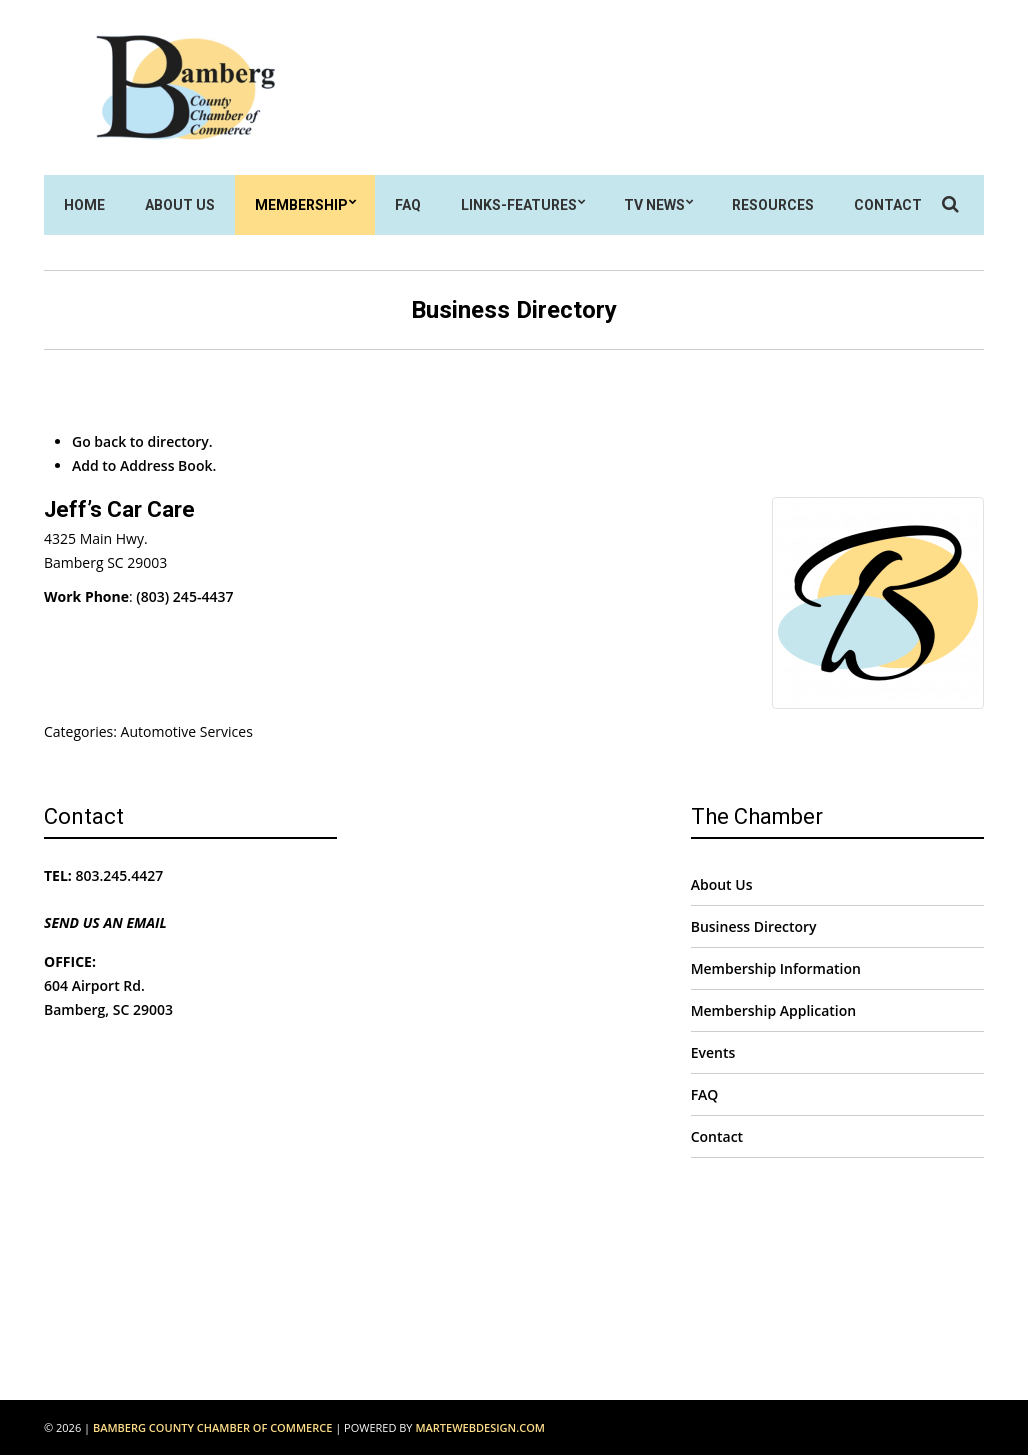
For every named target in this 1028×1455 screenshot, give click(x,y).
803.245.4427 (120, 875)
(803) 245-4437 (184, 596)
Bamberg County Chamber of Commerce (212, 1427)
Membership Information (776, 968)
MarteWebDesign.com (480, 1427)
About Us (180, 205)
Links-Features (519, 205)
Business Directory (754, 926)
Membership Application (774, 1010)
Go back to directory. (142, 441)
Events (713, 1052)
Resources (773, 205)
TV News (654, 205)
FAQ (408, 205)
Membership (301, 205)
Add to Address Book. (144, 465)
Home (84, 205)
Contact (888, 205)
